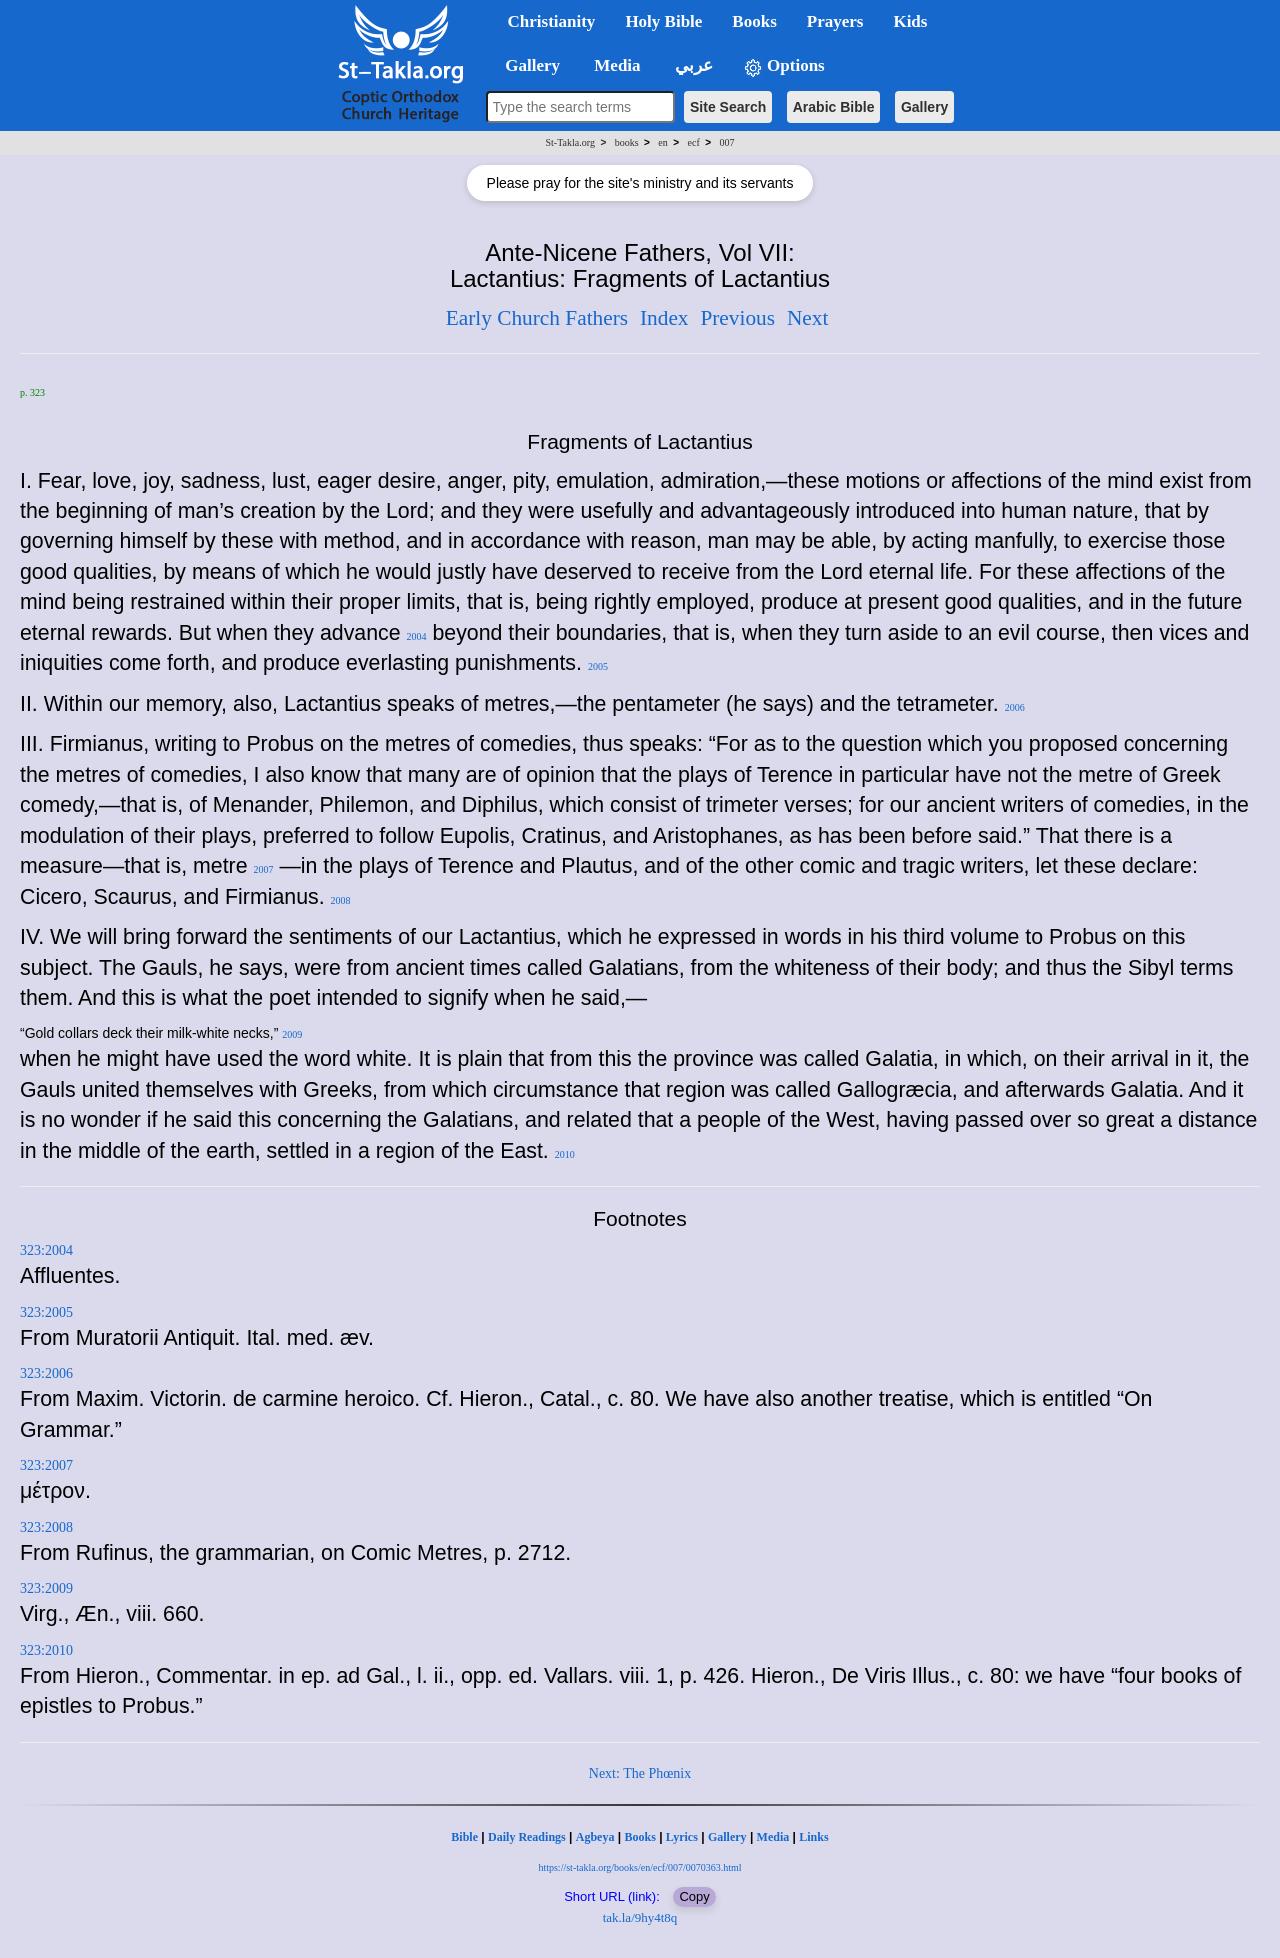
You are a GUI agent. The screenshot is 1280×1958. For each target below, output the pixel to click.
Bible (464, 1837)
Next (807, 318)
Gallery (924, 107)
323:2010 (46, 1650)
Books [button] (754, 21)
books (627, 142)
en (662, 142)
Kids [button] (910, 21)
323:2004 (46, 1250)
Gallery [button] (527, 65)
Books (639, 1837)
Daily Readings (527, 1837)
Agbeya (595, 1837)
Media (773, 1837)
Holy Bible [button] (663, 21)
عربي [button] (692, 65)
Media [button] (615, 65)
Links (813, 1837)
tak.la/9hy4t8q (640, 1917)
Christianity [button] (552, 21)
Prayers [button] (835, 21)
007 (726, 142)
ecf (694, 142)
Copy (694, 1896)
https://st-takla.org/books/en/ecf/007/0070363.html (639, 1867)
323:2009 (46, 1588)
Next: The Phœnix (640, 1773)
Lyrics (682, 1837)
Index (664, 318)
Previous (737, 318)
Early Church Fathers (537, 318)
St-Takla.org (570, 142)
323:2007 (46, 1465)
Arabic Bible (834, 107)
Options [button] (784, 66)
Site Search (728, 107)
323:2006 (46, 1373)
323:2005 (46, 1312)
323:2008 (46, 1527)
